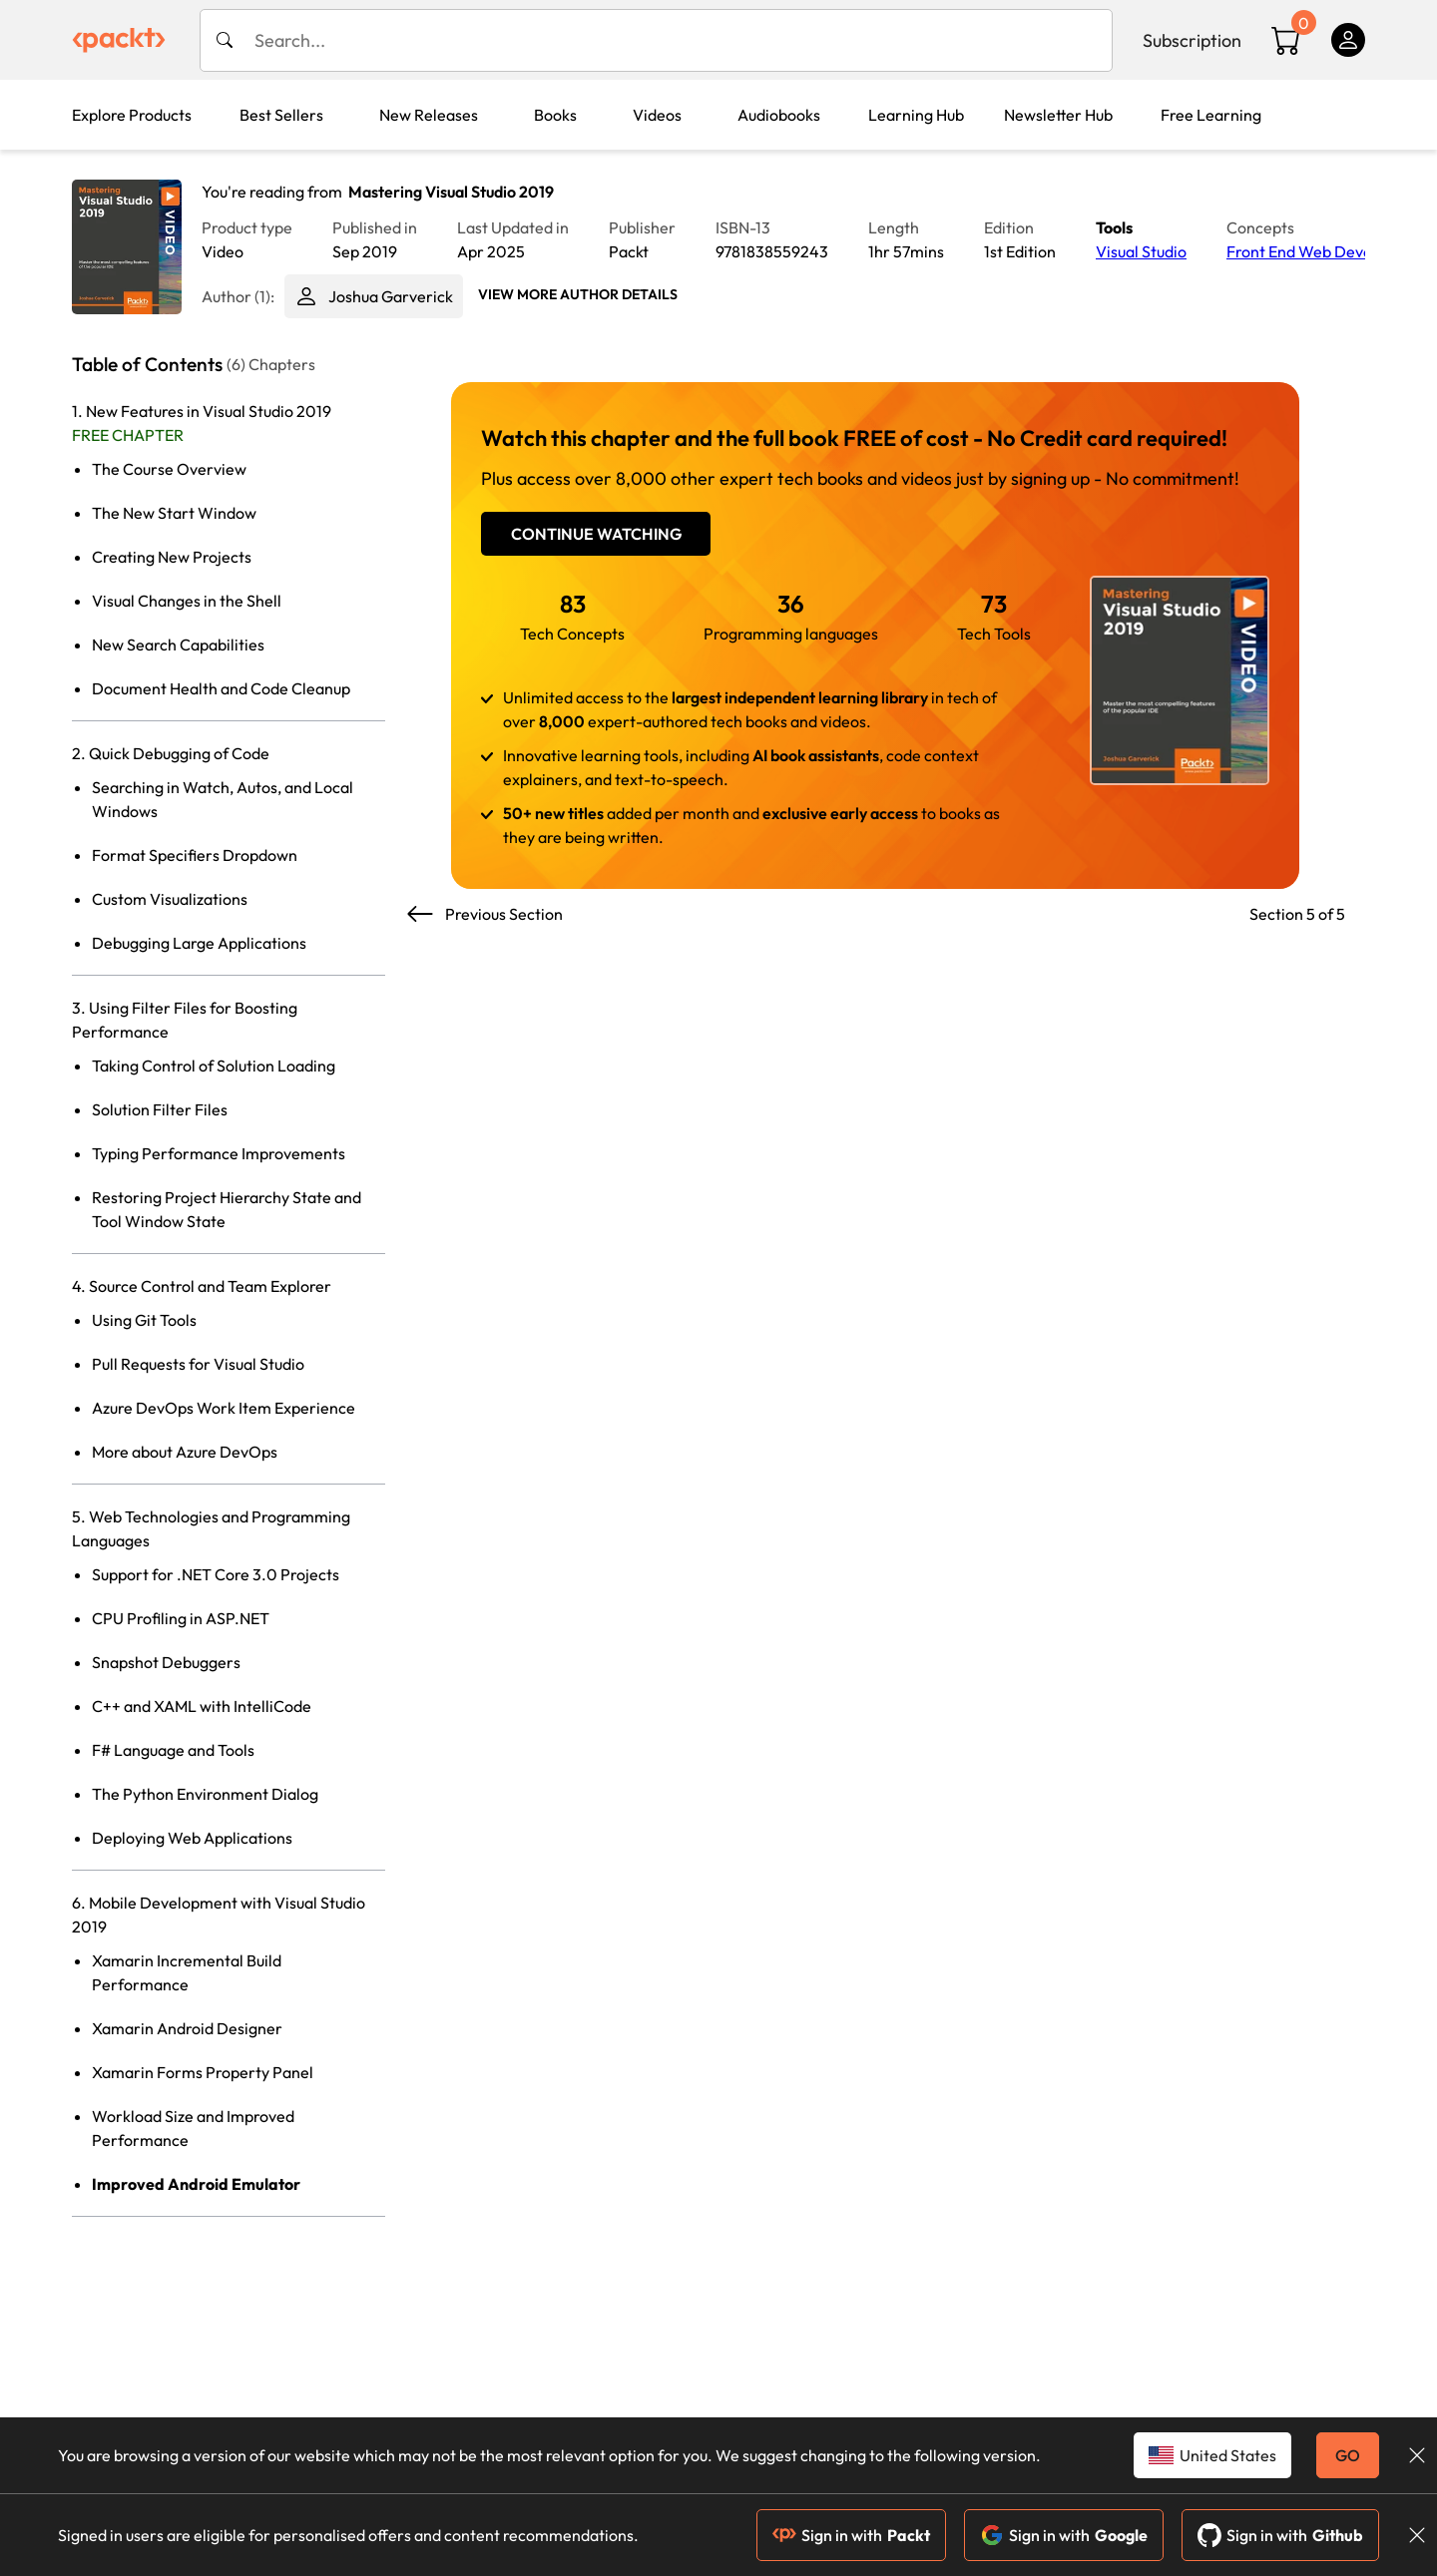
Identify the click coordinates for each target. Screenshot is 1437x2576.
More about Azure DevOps (184, 1452)
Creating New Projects (171, 557)
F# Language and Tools (173, 1750)
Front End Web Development (1329, 251)
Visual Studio (1141, 251)
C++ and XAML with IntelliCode (201, 1706)
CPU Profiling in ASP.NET (180, 1618)
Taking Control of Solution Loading (213, 1065)
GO (1347, 2455)
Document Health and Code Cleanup (221, 688)
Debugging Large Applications (199, 943)
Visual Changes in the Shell (186, 601)
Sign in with (851, 2535)
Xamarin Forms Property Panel (202, 2072)
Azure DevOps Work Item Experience (223, 1408)
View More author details (578, 294)
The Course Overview (169, 469)
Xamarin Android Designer (187, 2028)
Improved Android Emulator (196, 2184)
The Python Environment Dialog (205, 1794)
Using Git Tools (144, 1320)
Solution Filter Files (160, 1109)
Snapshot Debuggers (166, 1662)
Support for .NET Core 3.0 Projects (215, 1574)
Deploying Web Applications (192, 1838)
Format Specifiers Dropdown (194, 855)
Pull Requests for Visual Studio (198, 1364)
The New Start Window (174, 513)
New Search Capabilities (178, 644)
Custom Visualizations (169, 899)
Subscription (1192, 40)
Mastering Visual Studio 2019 (451, 192)
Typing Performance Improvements (218, 1153)
